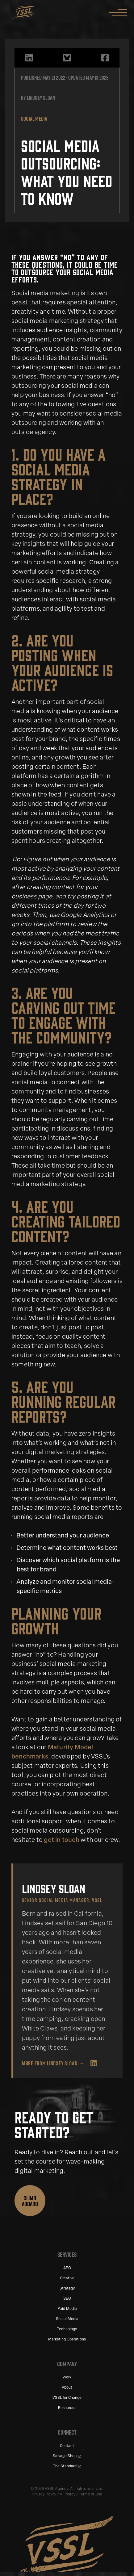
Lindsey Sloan (41, 98)
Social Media (67, 2319)
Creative (67, 2278)
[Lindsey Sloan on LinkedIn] (93, 2063)
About (67, 2388)
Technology (67, 2329)
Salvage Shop (65, 2456)
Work (67, 2377)
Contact (67, 2446)
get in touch (61, 1840)
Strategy (67, 2288)
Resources (67, 2408)
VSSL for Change (67, 2398)
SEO (67, 2299)
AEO (67, 2268)
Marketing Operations (67, 2339)
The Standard (65, 2466)
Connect (67, 2432)
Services (67, 2254)
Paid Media (67, 2309)
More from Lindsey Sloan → (53, 2063)
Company (67, 2364)
